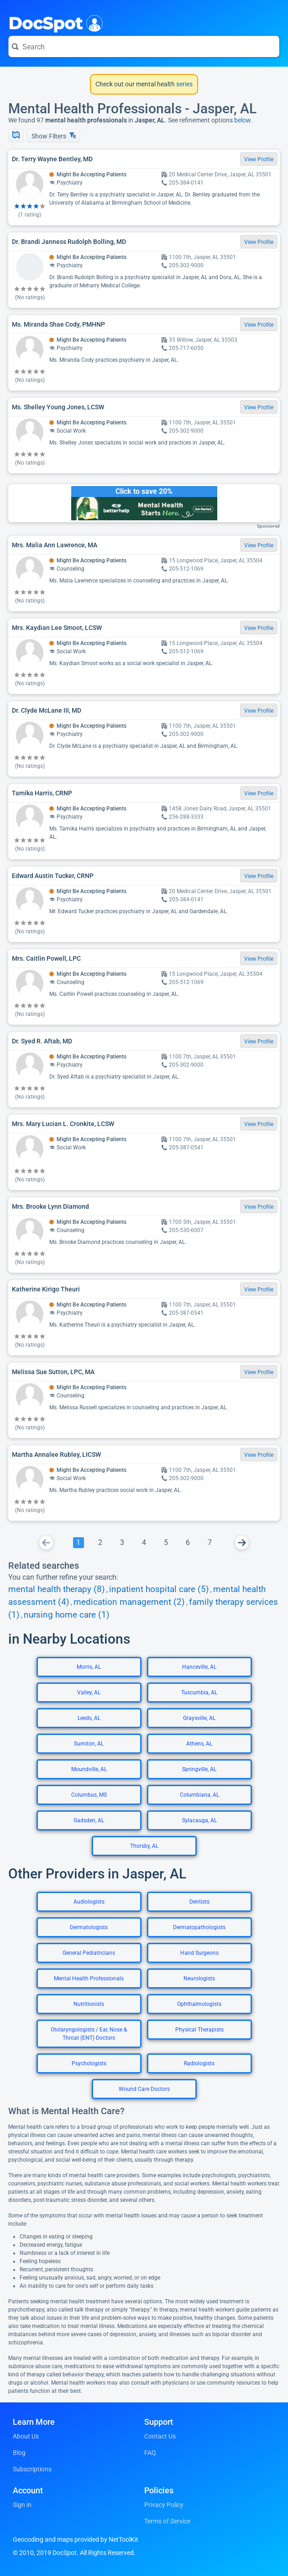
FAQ (150, 2452)
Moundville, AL (89, 1769)
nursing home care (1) (67, 1615)
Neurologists (199, 1978)
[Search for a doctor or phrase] (144, 47)
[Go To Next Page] (242, 1543)
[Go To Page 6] (188, 1543)
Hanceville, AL (199, 1667)
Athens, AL (199, 1743)
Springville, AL (199, 1769)
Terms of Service (167, 2521)
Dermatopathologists (199, 1927)
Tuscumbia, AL (199, 1692)
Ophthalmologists (199, 2004)
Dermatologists (89, 1927)
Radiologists (199, 2063)
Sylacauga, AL (199, 1820)
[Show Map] (16, 136)
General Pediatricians (89, 1953)
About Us (26, 2436)
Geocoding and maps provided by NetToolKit (75, 2539)
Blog (19, 2452)
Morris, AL (89, 1667)
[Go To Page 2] (100, 1543)
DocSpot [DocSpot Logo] (53, 22)
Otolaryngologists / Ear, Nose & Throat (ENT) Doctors (89, 2033)
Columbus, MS (89, 1795)
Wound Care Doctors (144, 2089)
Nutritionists (88, 2004)
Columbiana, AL (199, 1795)
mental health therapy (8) (56, 1589)
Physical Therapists (199, 2029)
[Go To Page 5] (166, 1543)
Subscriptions (32, 2469)
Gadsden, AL (88, 1820)
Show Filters (53, 136)
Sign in (22, 2504)
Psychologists (89, 2063)
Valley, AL (88, 1692)
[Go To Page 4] (144, 1543)
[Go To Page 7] (210, 1543)
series (184, 84)
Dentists (199, 1902)
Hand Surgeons (199, 1953)
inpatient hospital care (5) (159, 1589)
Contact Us (160, 2436)
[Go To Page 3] (122, 1543)
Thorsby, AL (144, 1846)
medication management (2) (129, 1602)
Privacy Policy (163, 2504)
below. (243, 120)
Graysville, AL (199, 1718)
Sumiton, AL (89, 1743)
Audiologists (89, 1902)
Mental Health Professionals (89, 1978)
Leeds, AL (89, 1718)
